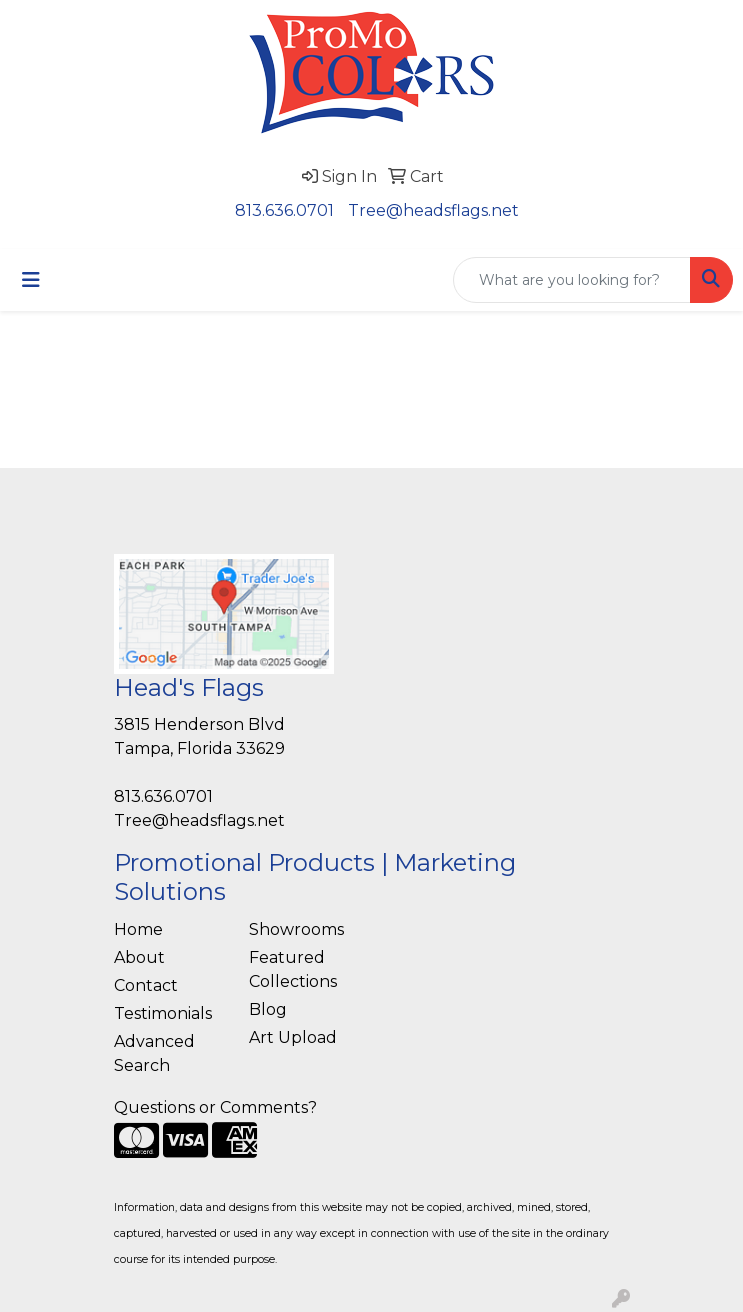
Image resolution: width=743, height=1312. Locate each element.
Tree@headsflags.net (433, 210)
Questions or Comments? (215, 1107)
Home (138, 929)
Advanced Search (154, 1053)
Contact (146, 985)
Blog (268, 1009)
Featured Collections (293, 969)
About (139, 957)
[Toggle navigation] (31, 280)
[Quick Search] (572, 280)
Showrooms (296, 929)
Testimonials (163, 1013)
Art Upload (293, 1037)
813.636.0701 (284, 210)
